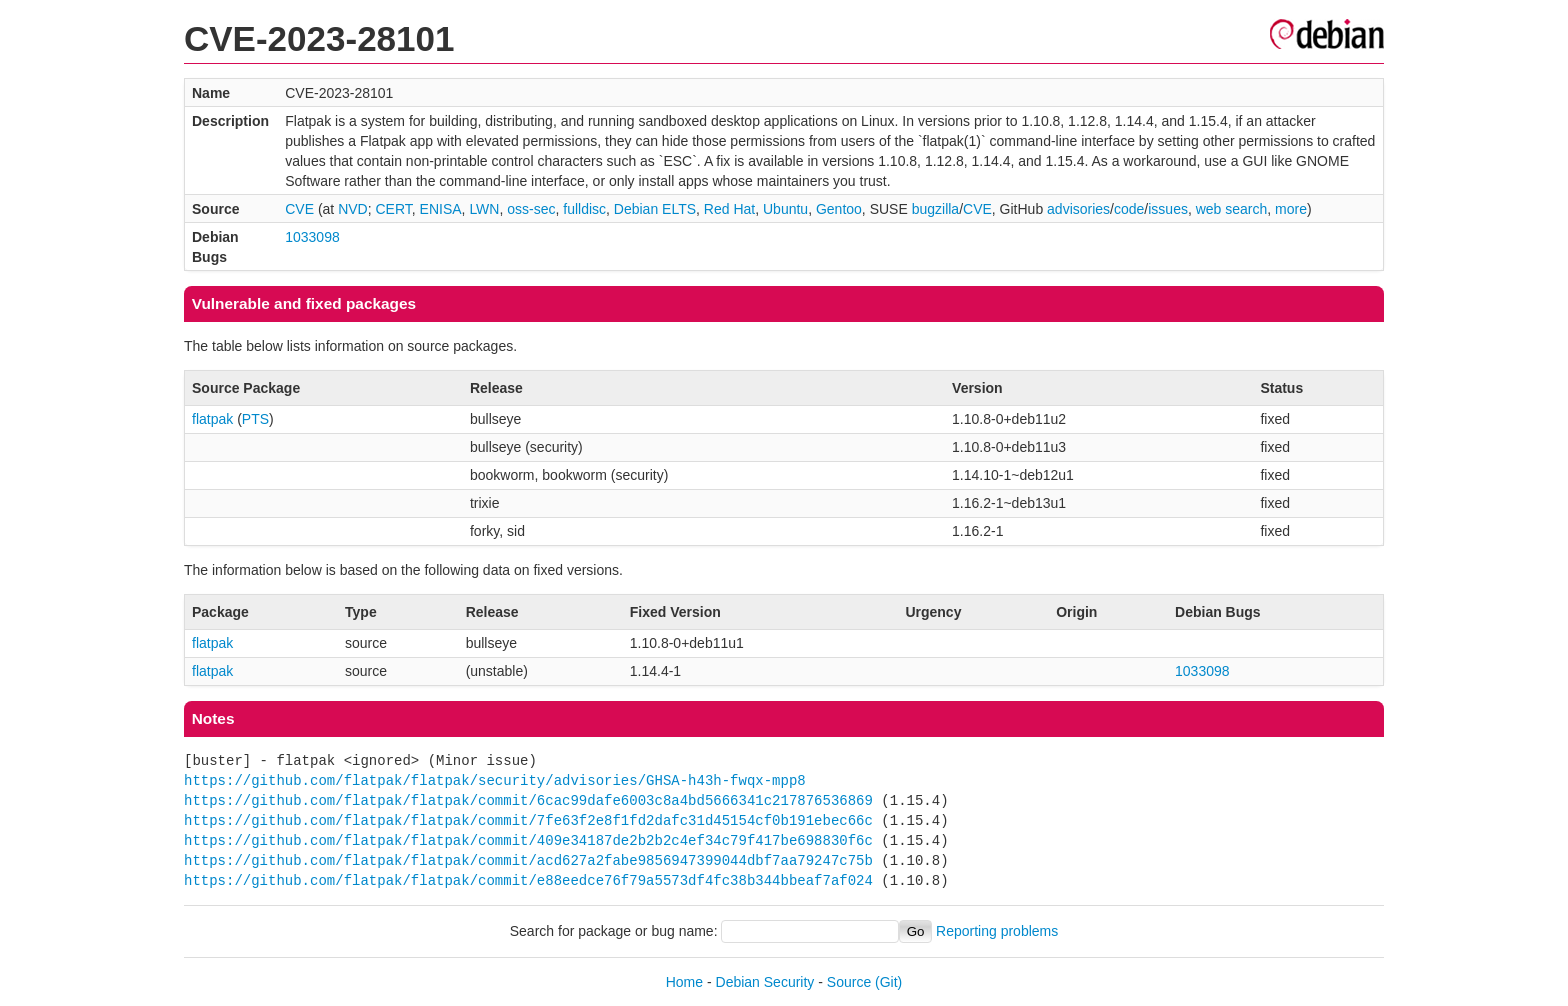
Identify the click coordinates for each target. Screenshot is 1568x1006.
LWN (484, 209)
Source (849, 982)
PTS (255, 419)
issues (1168, 209)
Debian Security (765, 982)
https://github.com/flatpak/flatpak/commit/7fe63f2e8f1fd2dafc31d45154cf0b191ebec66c (528, 820)
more (1291, 209)
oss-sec (531, 209)
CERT (393, 209)
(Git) (888, 982)
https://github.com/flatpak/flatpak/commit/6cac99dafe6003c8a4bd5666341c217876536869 (528, 800)
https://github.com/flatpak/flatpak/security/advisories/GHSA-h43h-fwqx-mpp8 (495, 780)
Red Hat (729, 209)
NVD (353, 209)
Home (684, 982)
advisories (1078, 209)
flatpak (212, 419)
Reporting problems (997, 931)
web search (1232, 209)
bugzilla (935, 209)
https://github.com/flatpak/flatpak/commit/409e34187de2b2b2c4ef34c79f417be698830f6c (528, 840)
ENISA (441, 209)
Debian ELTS (655, 209)
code (1129, 209)
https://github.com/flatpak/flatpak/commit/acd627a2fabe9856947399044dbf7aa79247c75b (528, 860)
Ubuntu (785, 209)
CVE (299, 209)
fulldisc (584, 209)
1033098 (312, 237)
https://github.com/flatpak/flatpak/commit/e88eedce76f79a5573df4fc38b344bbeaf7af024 (528, 880)
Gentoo (839, 209)
